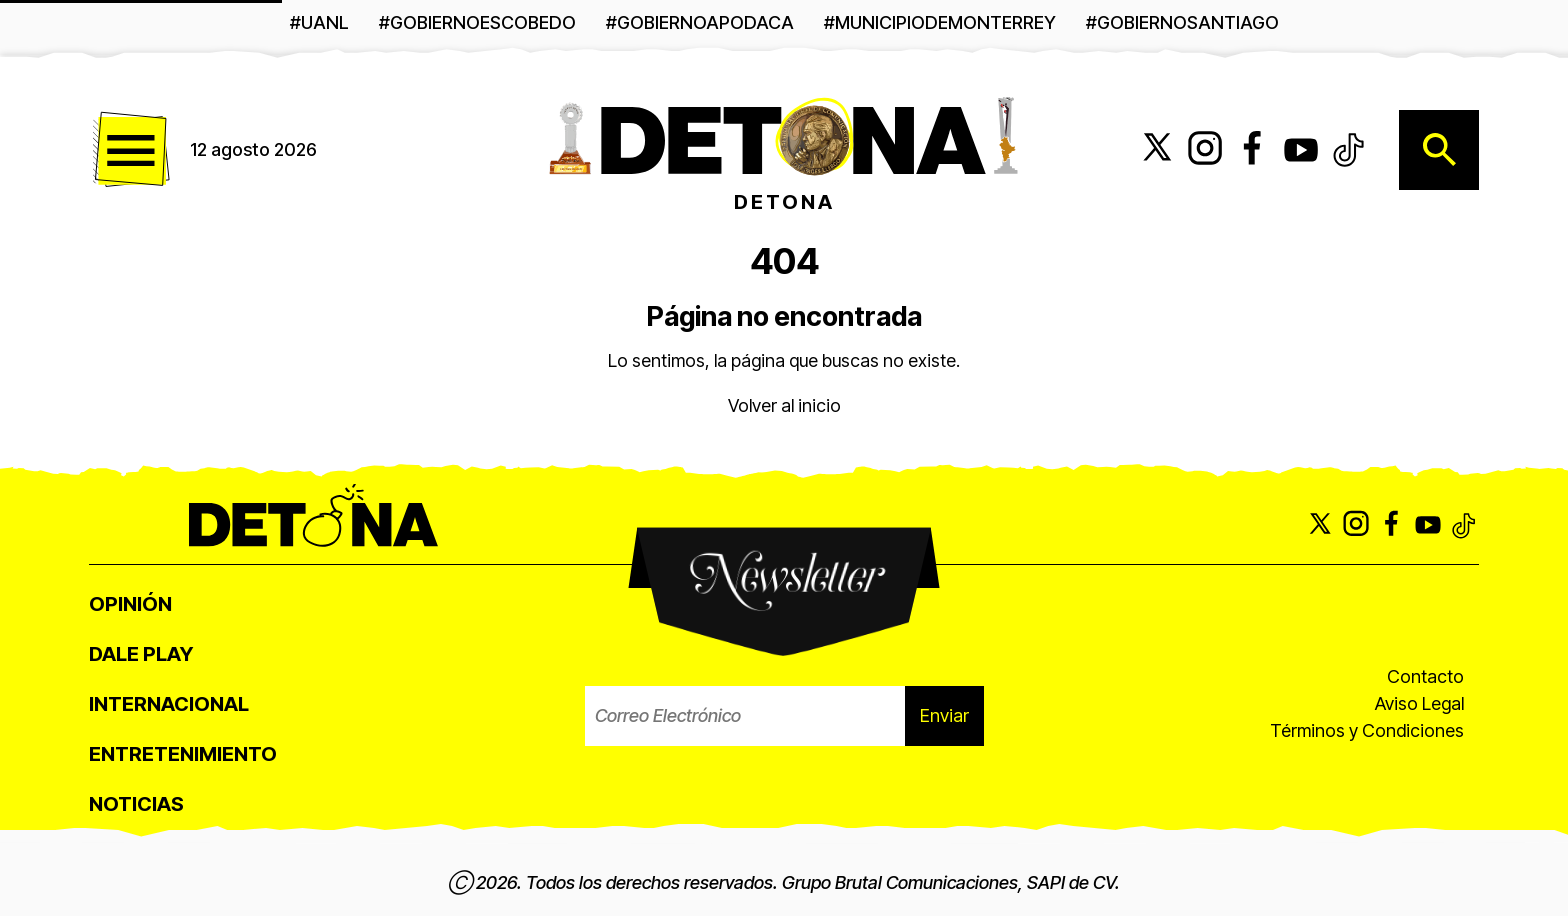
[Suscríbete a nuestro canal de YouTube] (1301, 150)
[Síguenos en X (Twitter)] (1157, 150)
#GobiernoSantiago (1182, 22)
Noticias (136, 804)
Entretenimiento (183, 754)
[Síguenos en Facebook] (1253, 150)
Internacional (169, 704)
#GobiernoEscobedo (477, 22)
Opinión (130, 604)
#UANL (319, 22)
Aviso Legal (1419, 703)
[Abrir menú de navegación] (129, 149)
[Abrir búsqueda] (1439, 150)
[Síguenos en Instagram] (1205, 150)
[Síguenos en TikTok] (1349, 150)
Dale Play (141, 654)
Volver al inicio (784, 405)
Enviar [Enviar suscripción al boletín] (944, 715)
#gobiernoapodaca (700, 22)
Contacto (1425, 676)
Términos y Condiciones (1367, 730)
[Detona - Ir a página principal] (784, 135)
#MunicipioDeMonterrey (940, 22)
